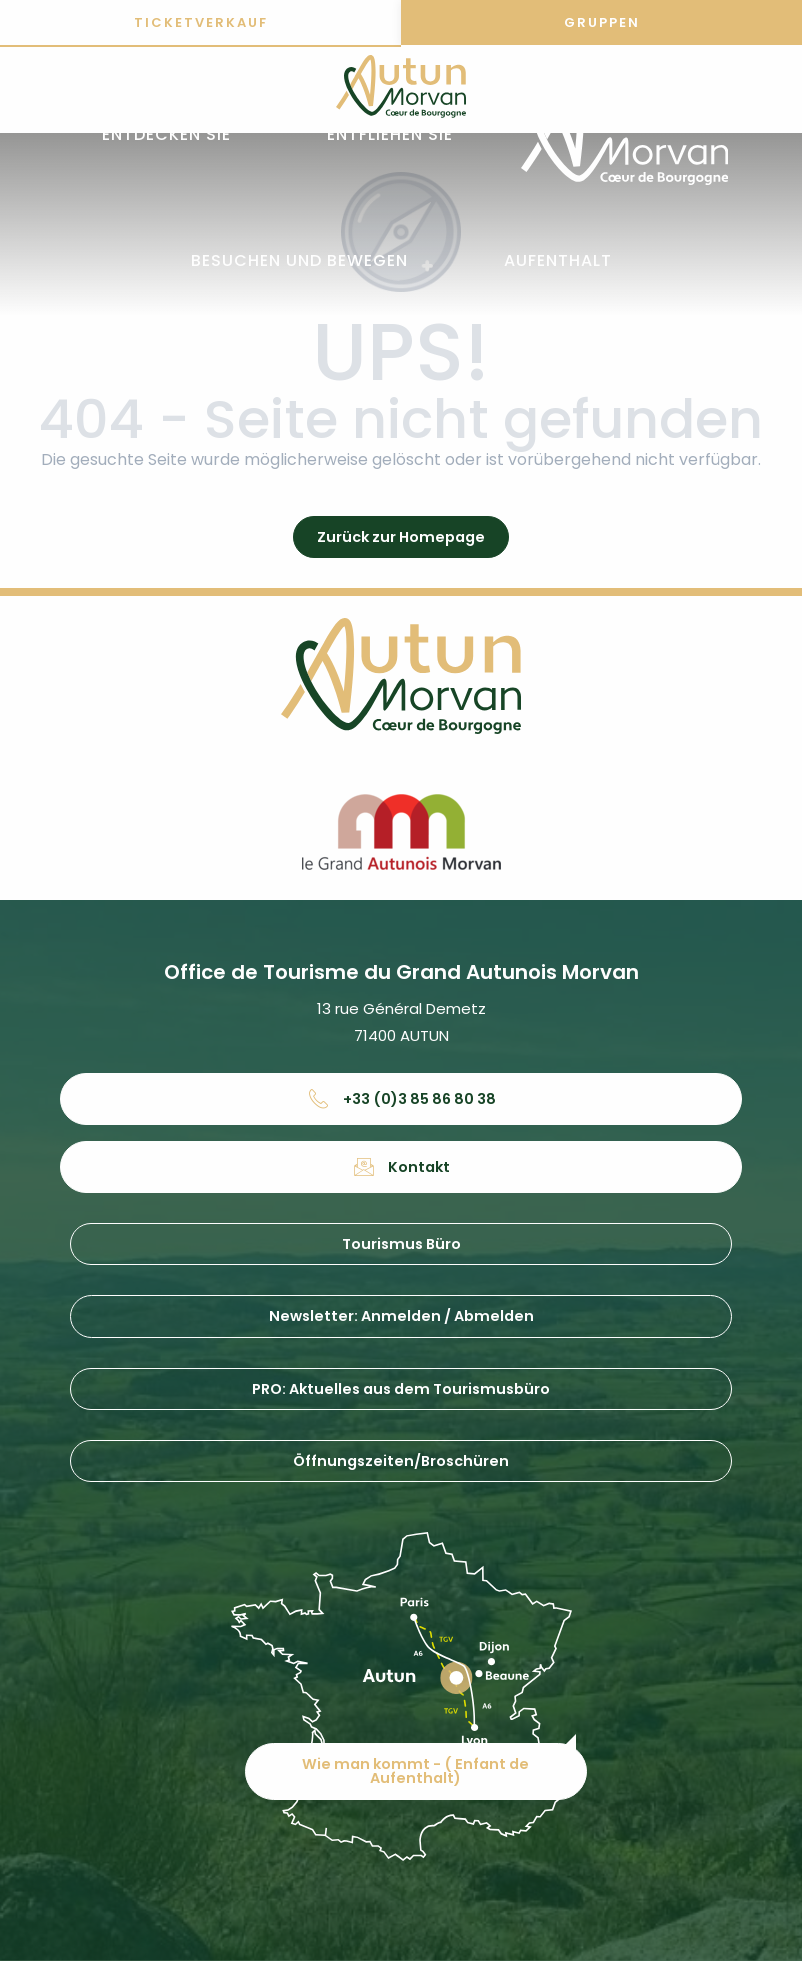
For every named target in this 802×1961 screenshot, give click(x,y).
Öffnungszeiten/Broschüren (401, 1461)
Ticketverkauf (201, 22)
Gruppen (602, 22)
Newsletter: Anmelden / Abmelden (401, 1316)
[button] (166, 135)
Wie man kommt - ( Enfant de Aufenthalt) (415, 1771)
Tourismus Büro (401, 1244)
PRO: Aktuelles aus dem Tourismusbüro (401, 1389)
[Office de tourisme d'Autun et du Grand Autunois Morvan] (401, 90)
